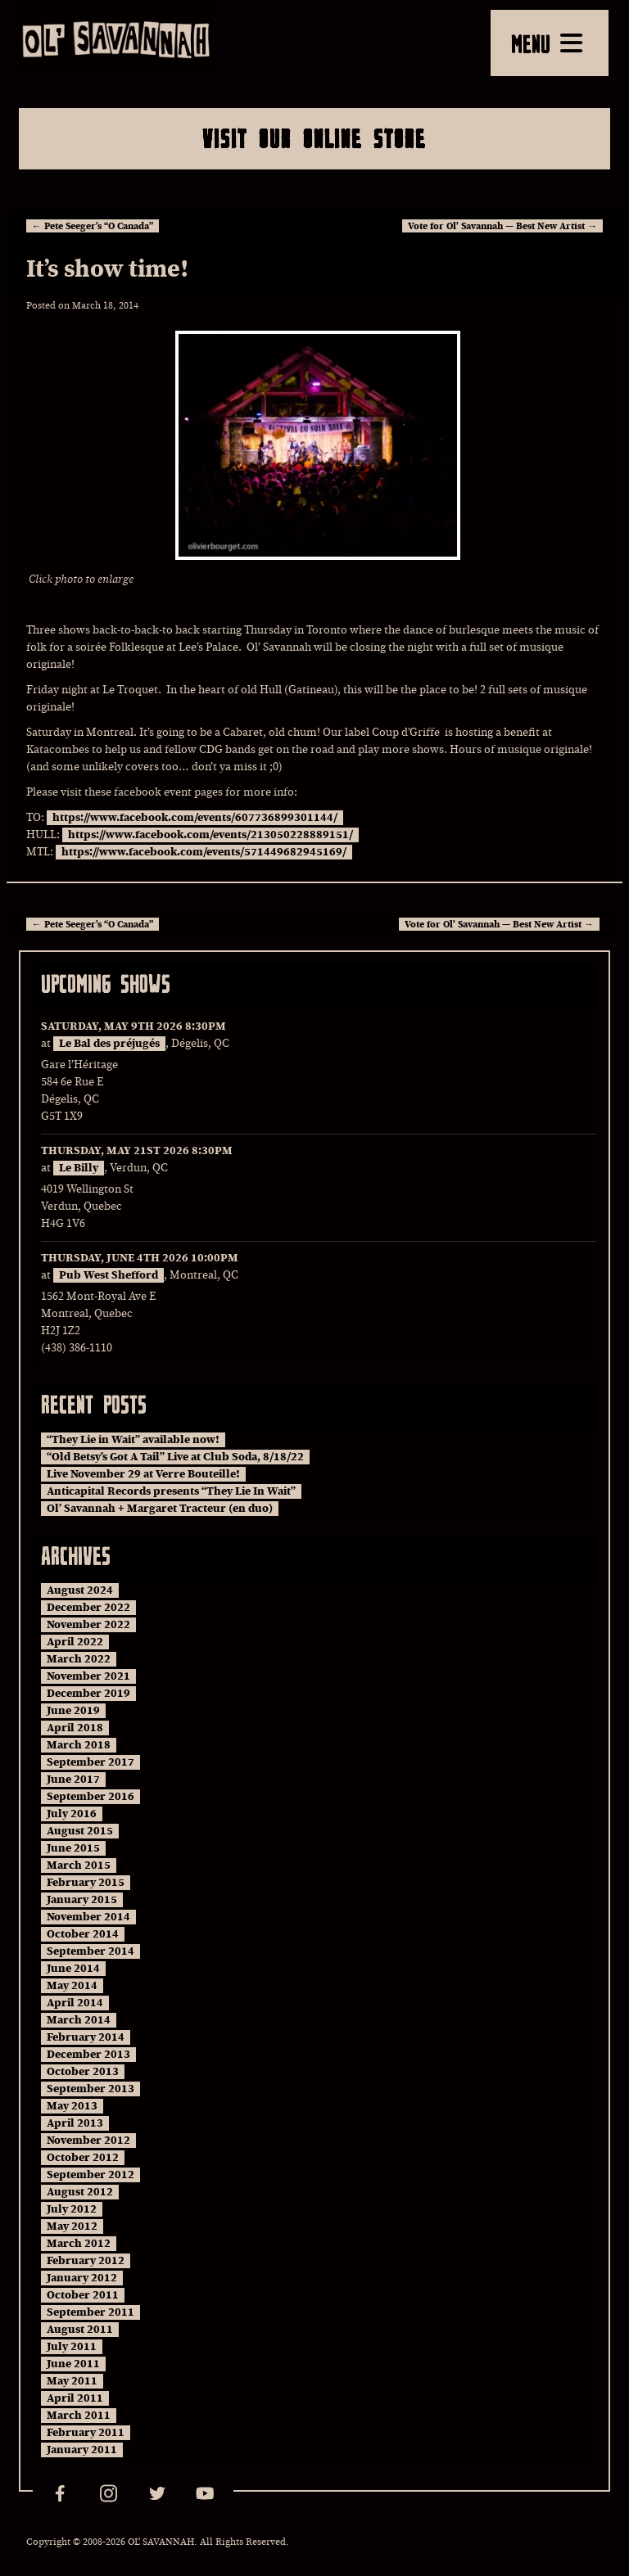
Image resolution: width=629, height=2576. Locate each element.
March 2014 (79, 2020)
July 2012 (72, 2209)
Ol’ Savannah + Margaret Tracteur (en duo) (160, 1508)
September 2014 (90, 1951)
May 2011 (72, 2381)
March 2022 (79, 1659)
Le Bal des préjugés (109, 1043)
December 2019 (88, 1693)
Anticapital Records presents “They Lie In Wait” (171, 1491)
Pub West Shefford (108, 1275)
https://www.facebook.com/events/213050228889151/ (210, 835)
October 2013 (83, 2071)
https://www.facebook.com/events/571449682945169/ (203, 852)
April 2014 (75, 2003)
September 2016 (90, 1796)
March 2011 (79, 2415)
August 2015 (80, 1831)
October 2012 (83, 2157)
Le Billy (78, 1168)
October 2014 (83, 1934)
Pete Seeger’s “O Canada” (92, 226)
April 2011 (75, 2398)
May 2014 (72, 1986)
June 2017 (73, 1779)
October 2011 (83, 2295)
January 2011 (82, 2450)
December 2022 (88, 1607)
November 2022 (88, 1625)
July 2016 (72, 1814)
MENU (546, 43)
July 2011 (72, 2347)
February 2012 (85, 2261)
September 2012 (90, 2175)
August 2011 (80, 2329)
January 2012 (82, 2278)
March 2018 (79, 1745)
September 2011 (90, 2312)
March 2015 (79, 1865)
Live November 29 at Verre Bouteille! (143, 1474)
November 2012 (88, 2140)
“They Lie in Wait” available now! (133, 1440)
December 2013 (88, 2054)
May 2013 (72, 2106)
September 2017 (90, 1762)
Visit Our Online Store (314, 138)
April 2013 (75, 2123)
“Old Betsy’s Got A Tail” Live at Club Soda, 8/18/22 (175, 1457)
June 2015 (73, 1848)
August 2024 (80, 1590)
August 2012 (80, 2192)
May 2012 (72, 2226)
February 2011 (85, 2432)
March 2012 (79, 2243)
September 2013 (90, 2089)
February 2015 (85, 1882)
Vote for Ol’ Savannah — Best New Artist (502, 226)
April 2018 (75, 1728)
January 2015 (82, 1900)
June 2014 (73, 1968)
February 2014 (85, 2037)
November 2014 (88, 1917)
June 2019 (73, 1711)
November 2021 (88, 1676)
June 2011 (73, 2364)
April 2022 (75, 1642)
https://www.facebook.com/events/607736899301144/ (194, 817)
